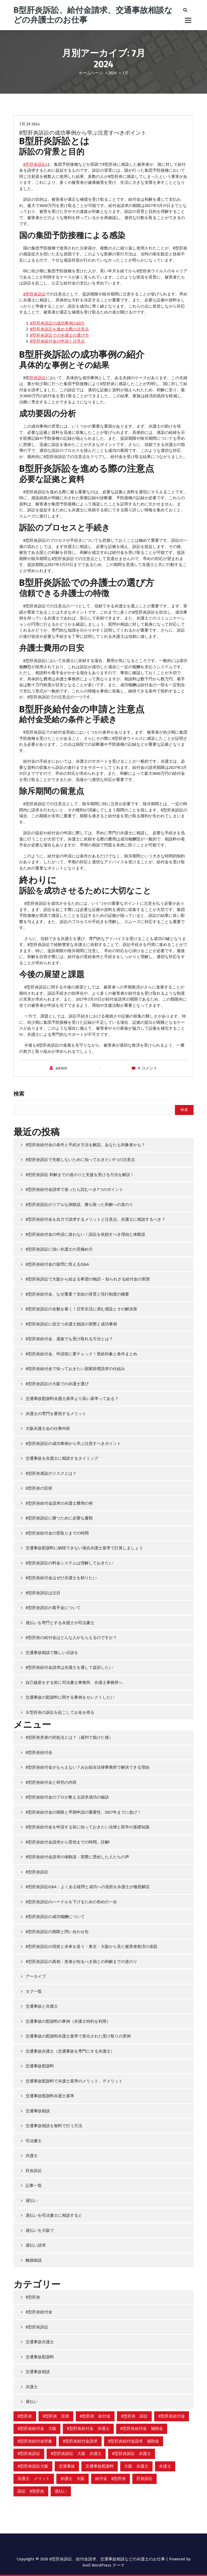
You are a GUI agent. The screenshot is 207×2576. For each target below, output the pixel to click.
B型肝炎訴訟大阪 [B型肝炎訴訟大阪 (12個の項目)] (33, 2466)
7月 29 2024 (29, 124)
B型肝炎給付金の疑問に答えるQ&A (57, 1264)
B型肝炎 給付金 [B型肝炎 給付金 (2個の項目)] (95, 2416)
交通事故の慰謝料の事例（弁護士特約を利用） (68, 2021)
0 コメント (147, 1068)
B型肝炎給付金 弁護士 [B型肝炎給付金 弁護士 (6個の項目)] (88, 2428)
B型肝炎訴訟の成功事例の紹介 (57, 323)
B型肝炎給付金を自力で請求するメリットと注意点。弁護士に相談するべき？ (95, 1219)
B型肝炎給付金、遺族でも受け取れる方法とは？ (69, 1338)
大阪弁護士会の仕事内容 (48, 1428)
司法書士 (34, 2140)
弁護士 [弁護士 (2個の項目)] (165, 2466)
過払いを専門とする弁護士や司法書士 (60, 1622)
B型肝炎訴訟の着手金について (53, 1607)
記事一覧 (34, 2185)
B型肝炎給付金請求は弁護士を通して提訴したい (69, 1667)
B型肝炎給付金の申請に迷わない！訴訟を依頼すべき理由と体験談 (85, 1234)
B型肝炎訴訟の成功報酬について (55, 1916)
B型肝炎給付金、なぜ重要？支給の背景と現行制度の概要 (77, 1294)
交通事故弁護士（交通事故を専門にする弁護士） (70, 2051)
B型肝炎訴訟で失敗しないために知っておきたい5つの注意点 (80, 1159)
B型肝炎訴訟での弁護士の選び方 (59, 335)
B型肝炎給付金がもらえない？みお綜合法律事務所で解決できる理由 (87, 1767)
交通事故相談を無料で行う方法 (54, 2125)
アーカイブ (36, 1976)
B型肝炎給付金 (39, 1752)
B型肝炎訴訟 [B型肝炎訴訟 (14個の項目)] (29, 2453)
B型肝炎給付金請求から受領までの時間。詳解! (68, 1842)
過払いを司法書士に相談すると (54, 2215)
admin (61, 1068)
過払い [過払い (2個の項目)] (61, 2491)
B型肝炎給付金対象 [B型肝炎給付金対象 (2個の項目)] (35, 2441)
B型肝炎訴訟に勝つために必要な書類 (59, 1518)
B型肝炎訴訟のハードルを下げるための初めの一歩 (71, 1901)
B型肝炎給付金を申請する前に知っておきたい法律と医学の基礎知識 (87, 1827)
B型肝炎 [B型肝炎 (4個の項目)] (25, 2416)
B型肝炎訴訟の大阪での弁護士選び (57, 1383)
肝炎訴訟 (38, 377)
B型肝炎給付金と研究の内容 (51, 1782)
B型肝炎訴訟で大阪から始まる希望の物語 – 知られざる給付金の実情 (88, 1279)
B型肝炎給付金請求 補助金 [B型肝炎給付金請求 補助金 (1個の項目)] (133, 2441)
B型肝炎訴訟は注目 (43, 1592)
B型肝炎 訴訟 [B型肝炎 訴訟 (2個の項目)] (134, 2416)
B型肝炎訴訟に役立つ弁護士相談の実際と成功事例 (71, 1324)
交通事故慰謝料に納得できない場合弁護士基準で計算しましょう (84, 1548)
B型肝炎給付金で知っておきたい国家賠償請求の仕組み (75, 1368)
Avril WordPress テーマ (103, 2565)
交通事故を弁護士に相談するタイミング (62, 1458)
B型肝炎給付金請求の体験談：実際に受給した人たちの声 (77, 1856)
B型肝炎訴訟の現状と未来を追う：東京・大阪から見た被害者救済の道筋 (91, 1946)
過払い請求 (36, 2245)
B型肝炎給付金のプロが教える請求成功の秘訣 (67, 1797)
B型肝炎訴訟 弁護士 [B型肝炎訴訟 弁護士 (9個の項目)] (131, 2453)
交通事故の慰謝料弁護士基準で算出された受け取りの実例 (78, 2036)
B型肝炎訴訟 (34, 164)
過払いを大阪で (40, 2230)
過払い (32, 2200)
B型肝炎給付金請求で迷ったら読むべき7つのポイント (74, 1189)
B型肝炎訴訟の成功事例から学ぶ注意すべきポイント (82, 132)
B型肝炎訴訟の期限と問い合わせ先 (57, 1931)
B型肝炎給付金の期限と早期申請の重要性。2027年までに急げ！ (83, 1812)
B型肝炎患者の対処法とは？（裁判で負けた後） (69, 1737)
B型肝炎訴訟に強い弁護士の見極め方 (59, 1249)
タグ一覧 (34, 1991)
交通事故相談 (38, 2111)
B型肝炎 (33, 2297)
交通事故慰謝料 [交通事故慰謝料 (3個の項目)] (99, 2466)
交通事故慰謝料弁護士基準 (50, 2095)
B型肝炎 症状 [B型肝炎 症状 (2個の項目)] (56, 2416)
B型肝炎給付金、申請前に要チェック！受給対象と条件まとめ (81, 1354)
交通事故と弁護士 (42, 2006)
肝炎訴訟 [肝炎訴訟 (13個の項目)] (144, 2478)
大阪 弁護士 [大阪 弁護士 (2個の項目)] (136, 2466)
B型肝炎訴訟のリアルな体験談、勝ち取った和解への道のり (79, 1204)
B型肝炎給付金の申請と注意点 (57, 341)
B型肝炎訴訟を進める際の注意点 (59, 329)
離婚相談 (34, 2260)
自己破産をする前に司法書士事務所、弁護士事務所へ (74, 1682)
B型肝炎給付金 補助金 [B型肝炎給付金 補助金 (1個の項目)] (141, 2428)
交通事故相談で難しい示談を (52, 1652)
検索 (18, 1093)
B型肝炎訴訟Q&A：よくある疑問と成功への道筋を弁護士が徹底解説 (88, 1886)
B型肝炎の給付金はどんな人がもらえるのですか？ (71, 1637)
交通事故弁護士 (40, 2341)
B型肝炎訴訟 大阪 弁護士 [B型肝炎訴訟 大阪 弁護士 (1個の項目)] (76, 2453)
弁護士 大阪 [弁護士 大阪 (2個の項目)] (72, 2478)
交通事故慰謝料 (40, 2066)
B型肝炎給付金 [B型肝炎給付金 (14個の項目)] (171, 2416)
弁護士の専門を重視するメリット (56, 1413)
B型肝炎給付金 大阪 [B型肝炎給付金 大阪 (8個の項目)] (37, 2428)
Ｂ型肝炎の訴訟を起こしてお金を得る (60, 1712)
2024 (112, 73)
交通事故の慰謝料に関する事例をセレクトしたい (70, 1697)
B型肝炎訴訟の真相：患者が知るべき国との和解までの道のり (81, 1961)
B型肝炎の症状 (39, 1488)
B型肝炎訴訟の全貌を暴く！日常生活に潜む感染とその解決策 (81, 1309)
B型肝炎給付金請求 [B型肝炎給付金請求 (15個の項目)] (80, 2441)
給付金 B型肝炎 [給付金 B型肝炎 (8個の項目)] (110, 2478)
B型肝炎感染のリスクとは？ (51, 1473)
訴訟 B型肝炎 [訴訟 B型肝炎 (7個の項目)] (31, 2491)
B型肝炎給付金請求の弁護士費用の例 (59, 1503)
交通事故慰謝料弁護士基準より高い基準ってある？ (72, 1398)
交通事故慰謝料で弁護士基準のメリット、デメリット (74, 2081)
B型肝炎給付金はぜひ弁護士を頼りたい (61, 1577)
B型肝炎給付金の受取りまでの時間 (57, 1533)
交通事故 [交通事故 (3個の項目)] (67, 2466)
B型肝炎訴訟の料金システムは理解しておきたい (69, 1563)
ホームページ (91, 73)
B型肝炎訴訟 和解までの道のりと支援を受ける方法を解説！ (80, 1174)
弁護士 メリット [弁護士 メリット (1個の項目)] (34, 2478)
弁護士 (32, 2155)
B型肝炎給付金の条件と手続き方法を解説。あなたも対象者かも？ (85, 1144)
